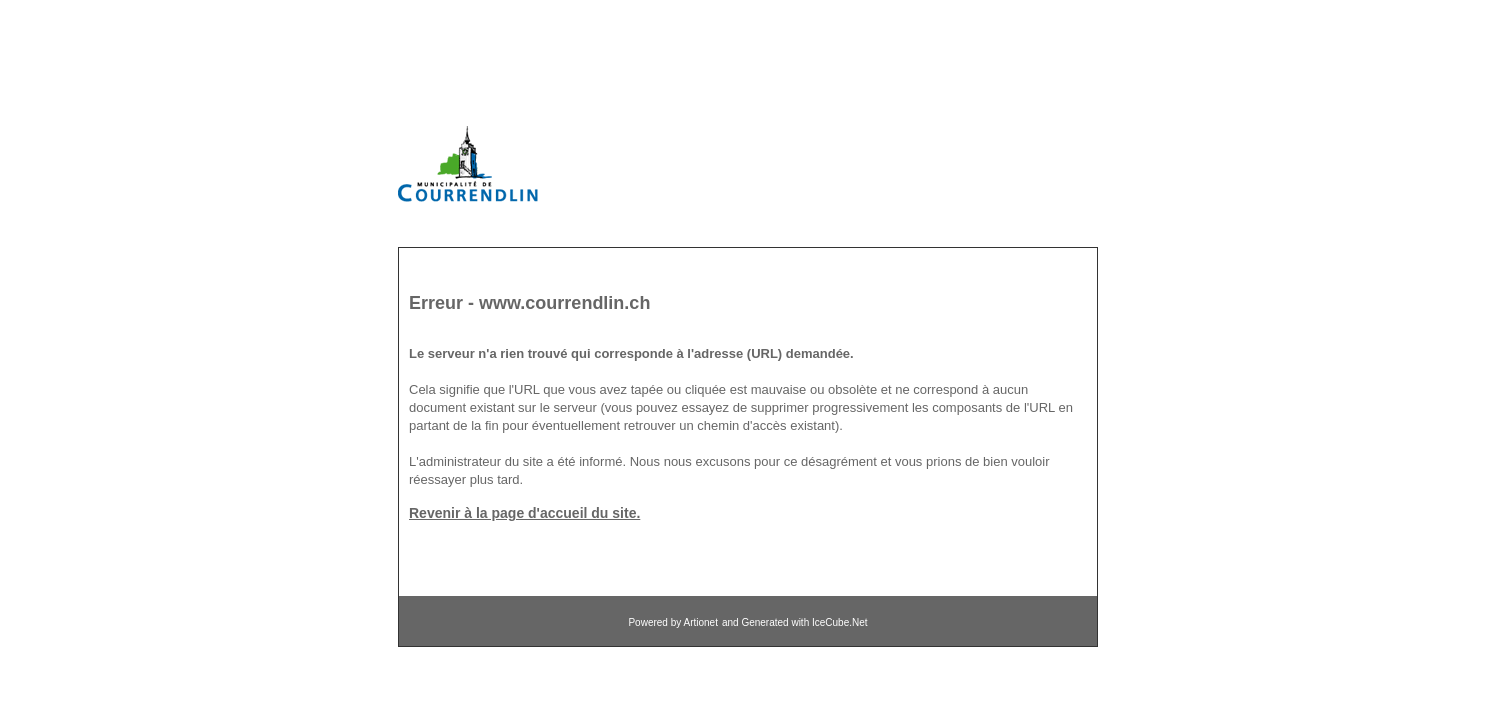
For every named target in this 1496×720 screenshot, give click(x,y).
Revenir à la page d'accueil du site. (524, 513)
